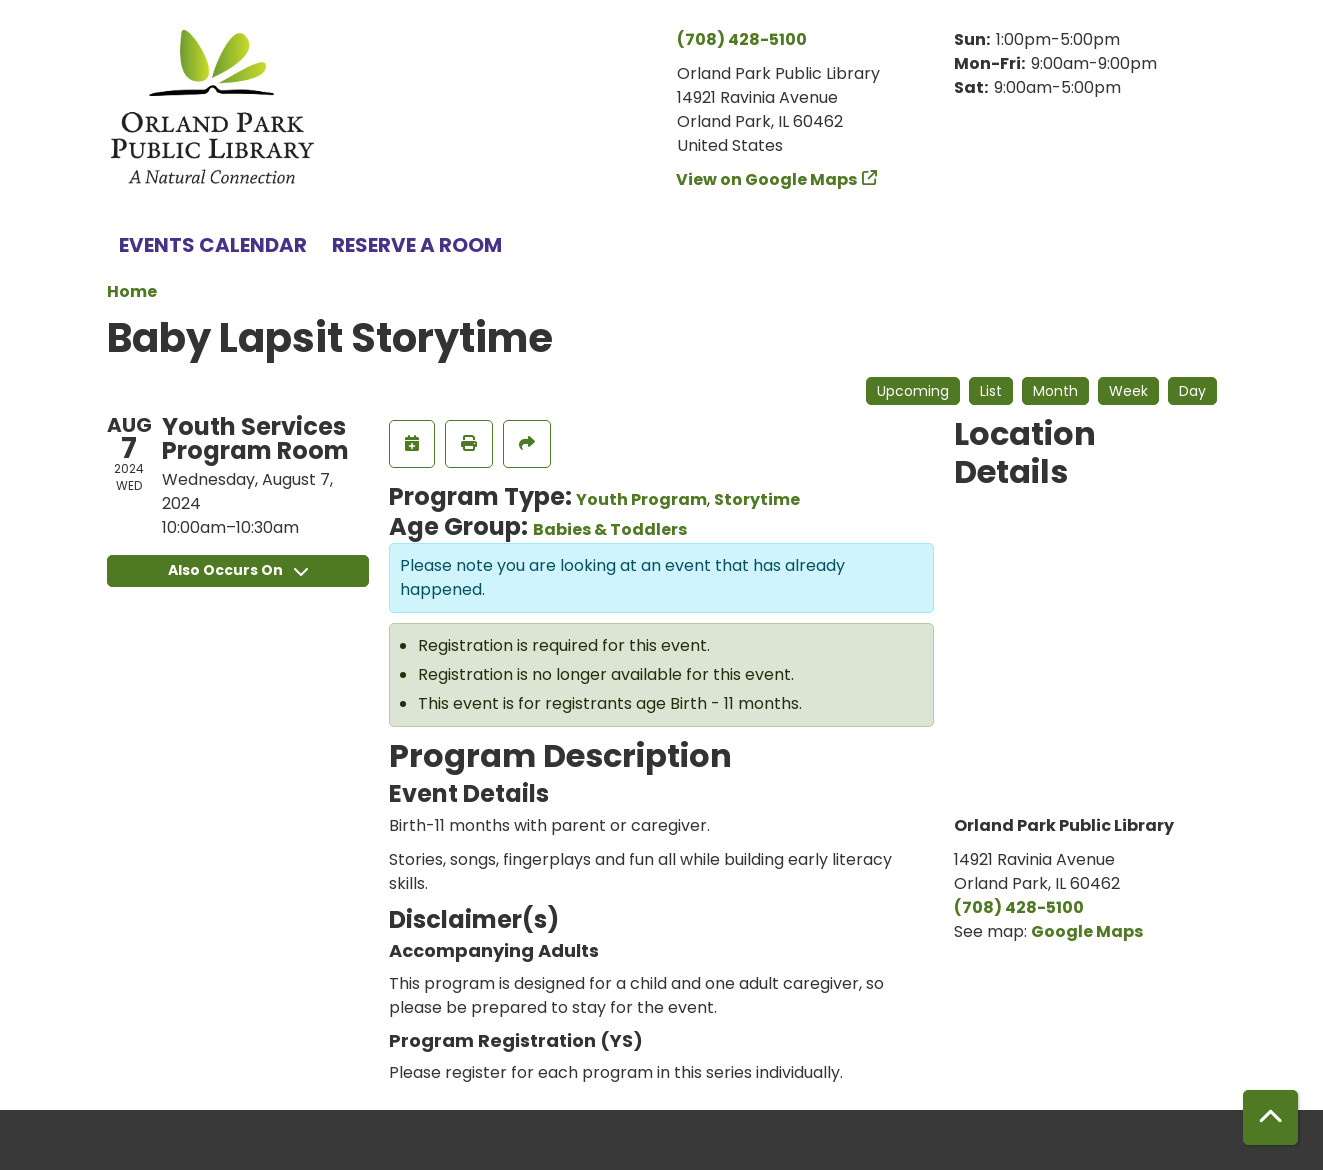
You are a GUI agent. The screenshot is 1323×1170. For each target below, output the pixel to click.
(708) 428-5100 (742, 39)
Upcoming (913, 391)
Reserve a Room (417, 245)
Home (132, 291)
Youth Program (641, 499)
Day (1192, 391)
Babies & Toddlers (610, 529)
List (991, 391)
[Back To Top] (1270, 1117)
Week (1128, 391)
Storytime (757, 499)
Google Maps (1087, 931)
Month (1055, 391)
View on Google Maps (767, 179)
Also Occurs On (238, 570)
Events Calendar (213, 245)
